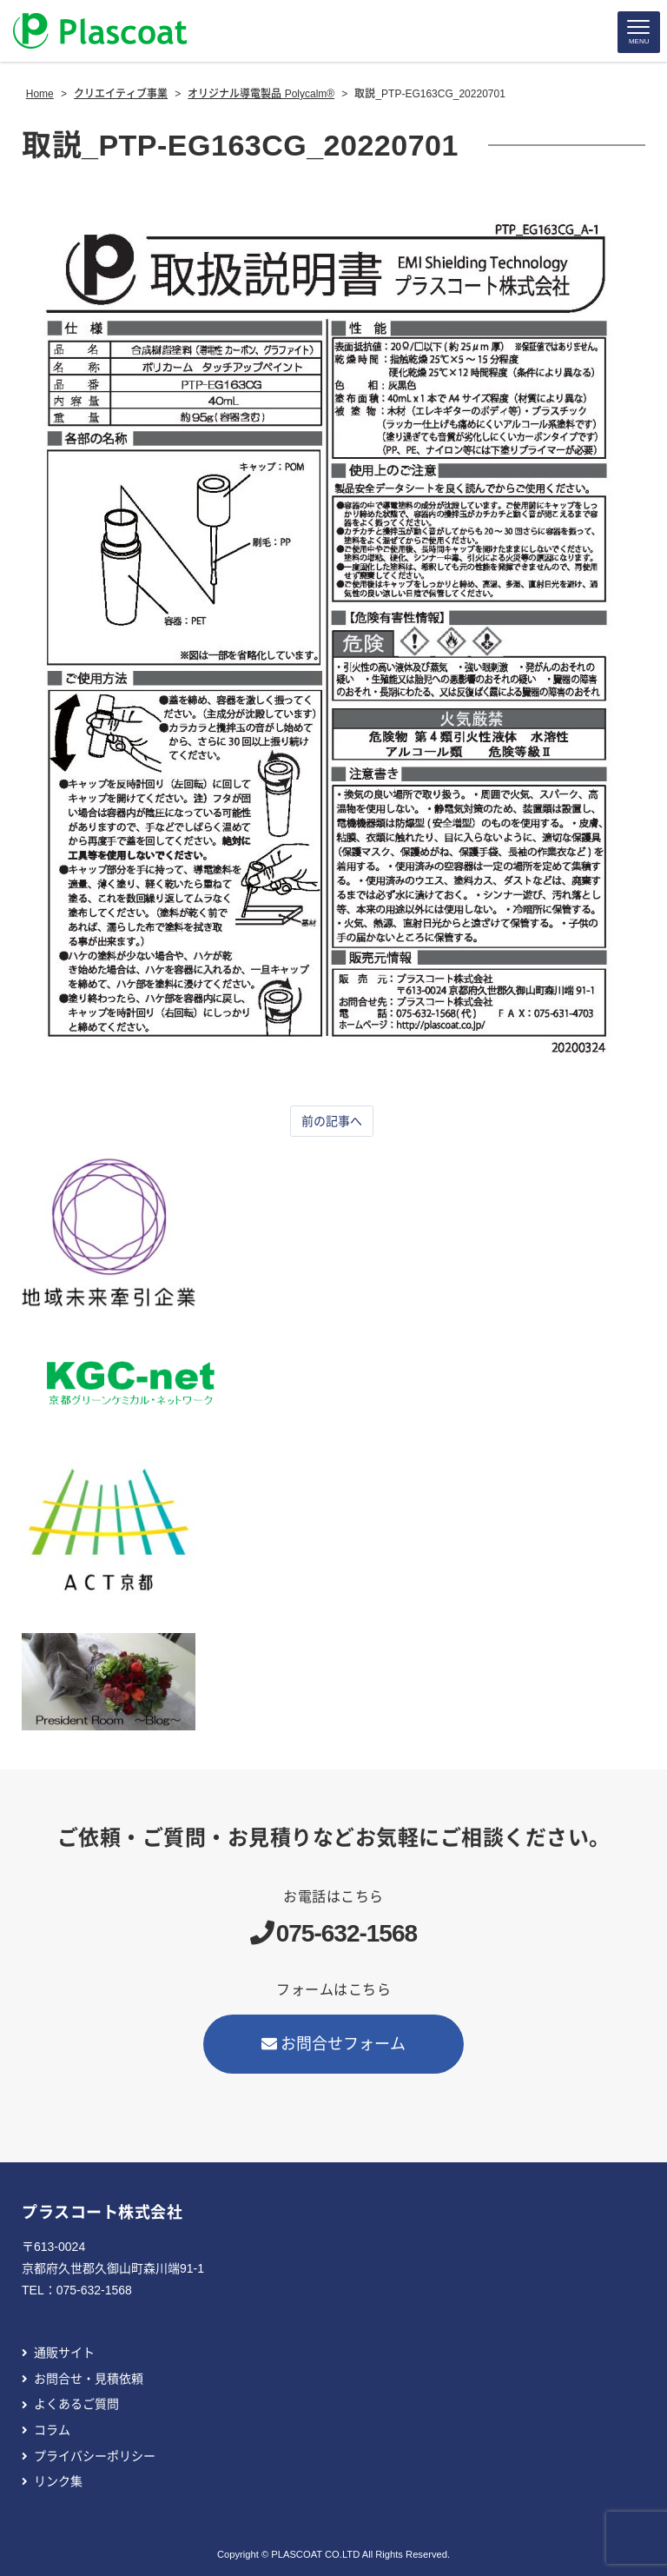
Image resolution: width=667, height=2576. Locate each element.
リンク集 (58, 2481)
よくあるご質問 (76, 2404)
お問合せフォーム (333, 2044)
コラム (52, 2430)
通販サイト (64, 2353)
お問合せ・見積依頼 (88, 2379)
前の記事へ (331, 1121)
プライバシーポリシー (94, 2456)
